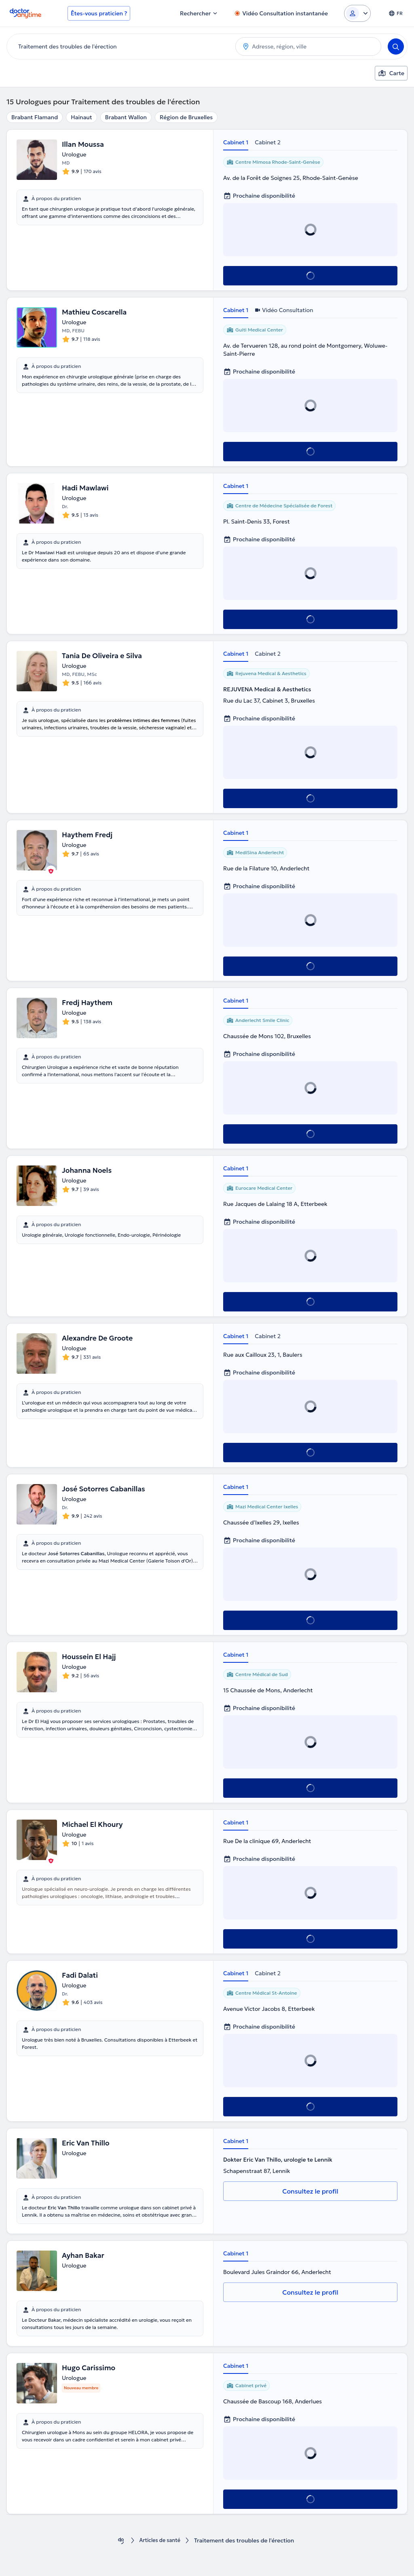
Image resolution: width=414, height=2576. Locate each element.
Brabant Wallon (126, 117)
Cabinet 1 (235, 142)
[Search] (396, 46)
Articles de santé (159, 2540)
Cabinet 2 (268, 142)
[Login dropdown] (357, 13)
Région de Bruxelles (186, 117)
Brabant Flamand (34, 117)
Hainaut (81, 117)
